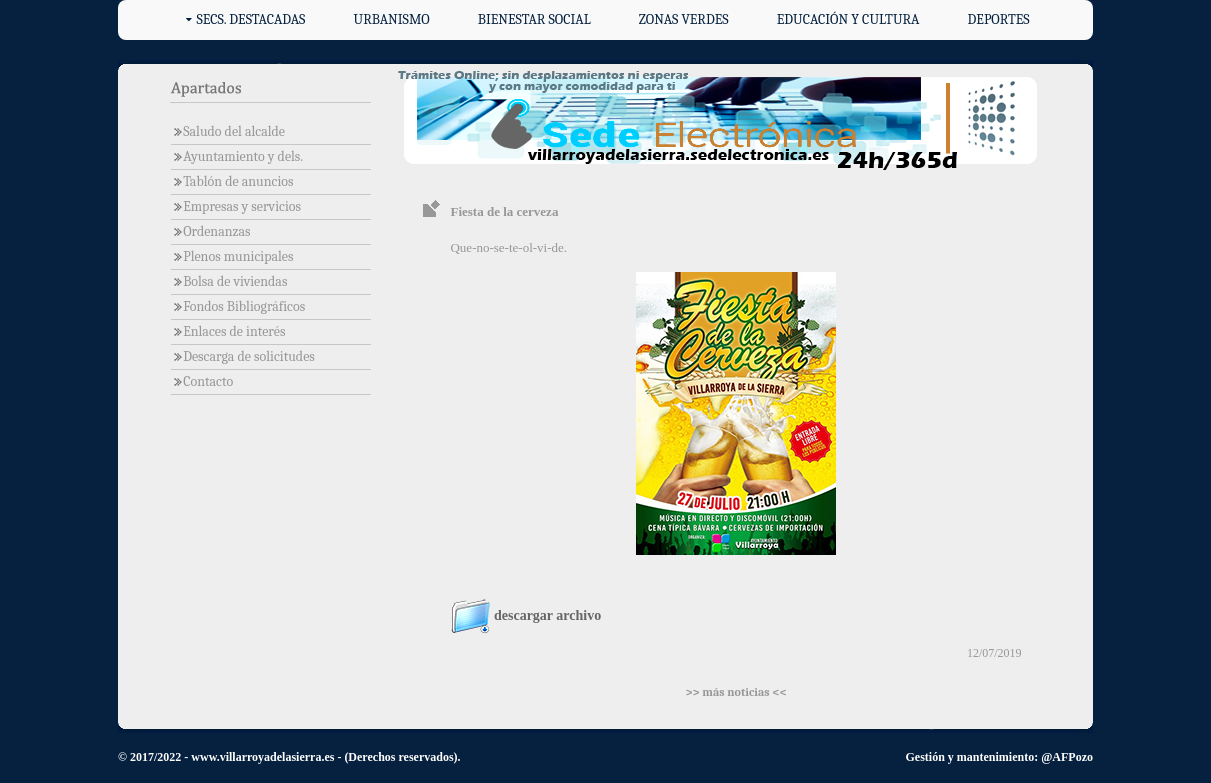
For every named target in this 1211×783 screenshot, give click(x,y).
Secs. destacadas (250, 19)
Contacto (202, 381)
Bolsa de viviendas (229, 281)
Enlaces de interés (228, 331)
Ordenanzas (211, 231)
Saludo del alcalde (228, 131)
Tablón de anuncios (232, 181)
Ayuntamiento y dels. (237, 156)
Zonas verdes (684, 19)
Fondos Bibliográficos (238, 306)
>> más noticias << (735, 692)
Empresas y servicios (236, 206)
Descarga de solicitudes (243, 356)
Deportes (999, 19)
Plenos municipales (232, 256)
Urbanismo (392, 19)
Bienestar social (534, 19)
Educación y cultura (848, 19)
